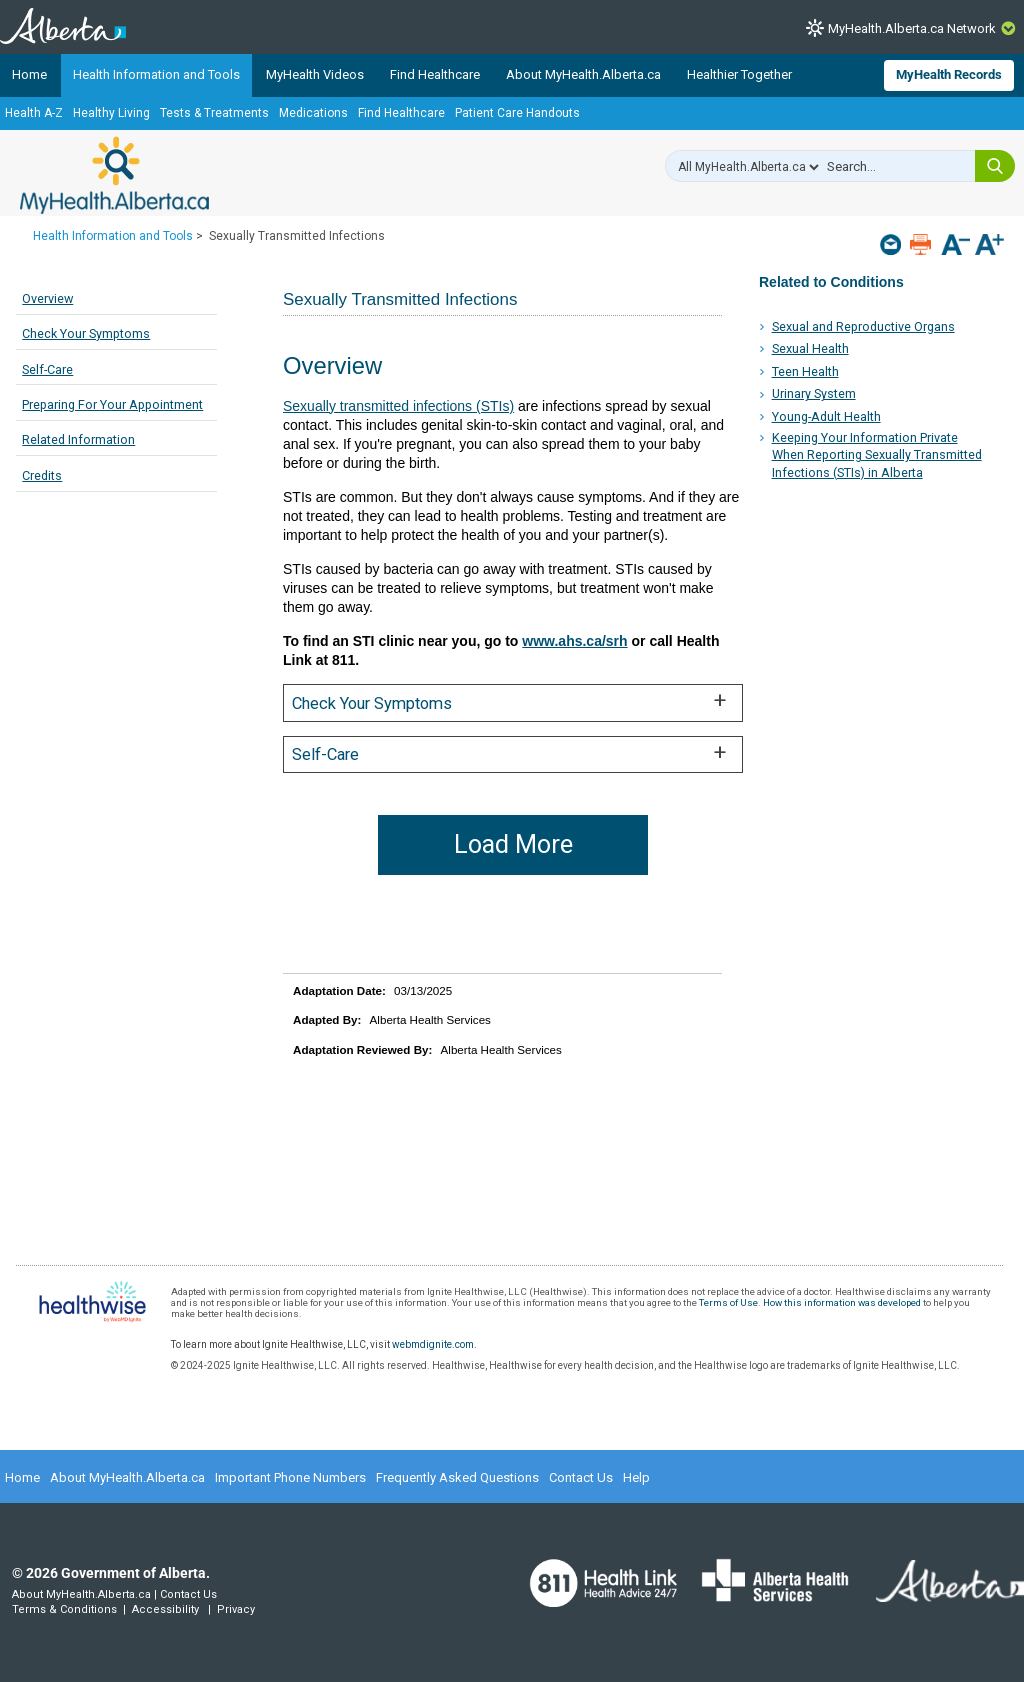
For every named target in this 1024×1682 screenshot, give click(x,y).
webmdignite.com (433, 1344)
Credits (42, 475)
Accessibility (165, 1609)
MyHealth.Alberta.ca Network (912, 28)
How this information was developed (842, 1302)
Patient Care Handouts (517, 113)
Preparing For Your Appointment (112, 404)
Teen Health (805, 371)
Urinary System (814, 393)
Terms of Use (728, 1302)
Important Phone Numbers (290, 1477)
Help (636, 1477)
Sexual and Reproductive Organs (863, 326)
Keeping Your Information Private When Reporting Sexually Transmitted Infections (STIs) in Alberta (877, 455)
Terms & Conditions (64, 1609)
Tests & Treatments (214, 113)
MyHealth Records (949, 74)
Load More (513, 844)
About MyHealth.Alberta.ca (583, 74)
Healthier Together (739, 74)
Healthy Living (111, 113)
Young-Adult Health (826, 416)
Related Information (78, 439)
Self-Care (47, 369)
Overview (47, 298)
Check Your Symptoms (86, 333)
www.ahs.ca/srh (574, 641)
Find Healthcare (435, 74)
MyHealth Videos (315, 74)
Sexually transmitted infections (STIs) (398, 406)
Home (29, 74)
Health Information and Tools (156, 74)
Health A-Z (34, 113)
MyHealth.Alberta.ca (114, 175)
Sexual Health (810, 348)
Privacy (236, 1609)
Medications (313, 113)
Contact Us (581, 1477)
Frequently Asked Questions (457, 1477)
